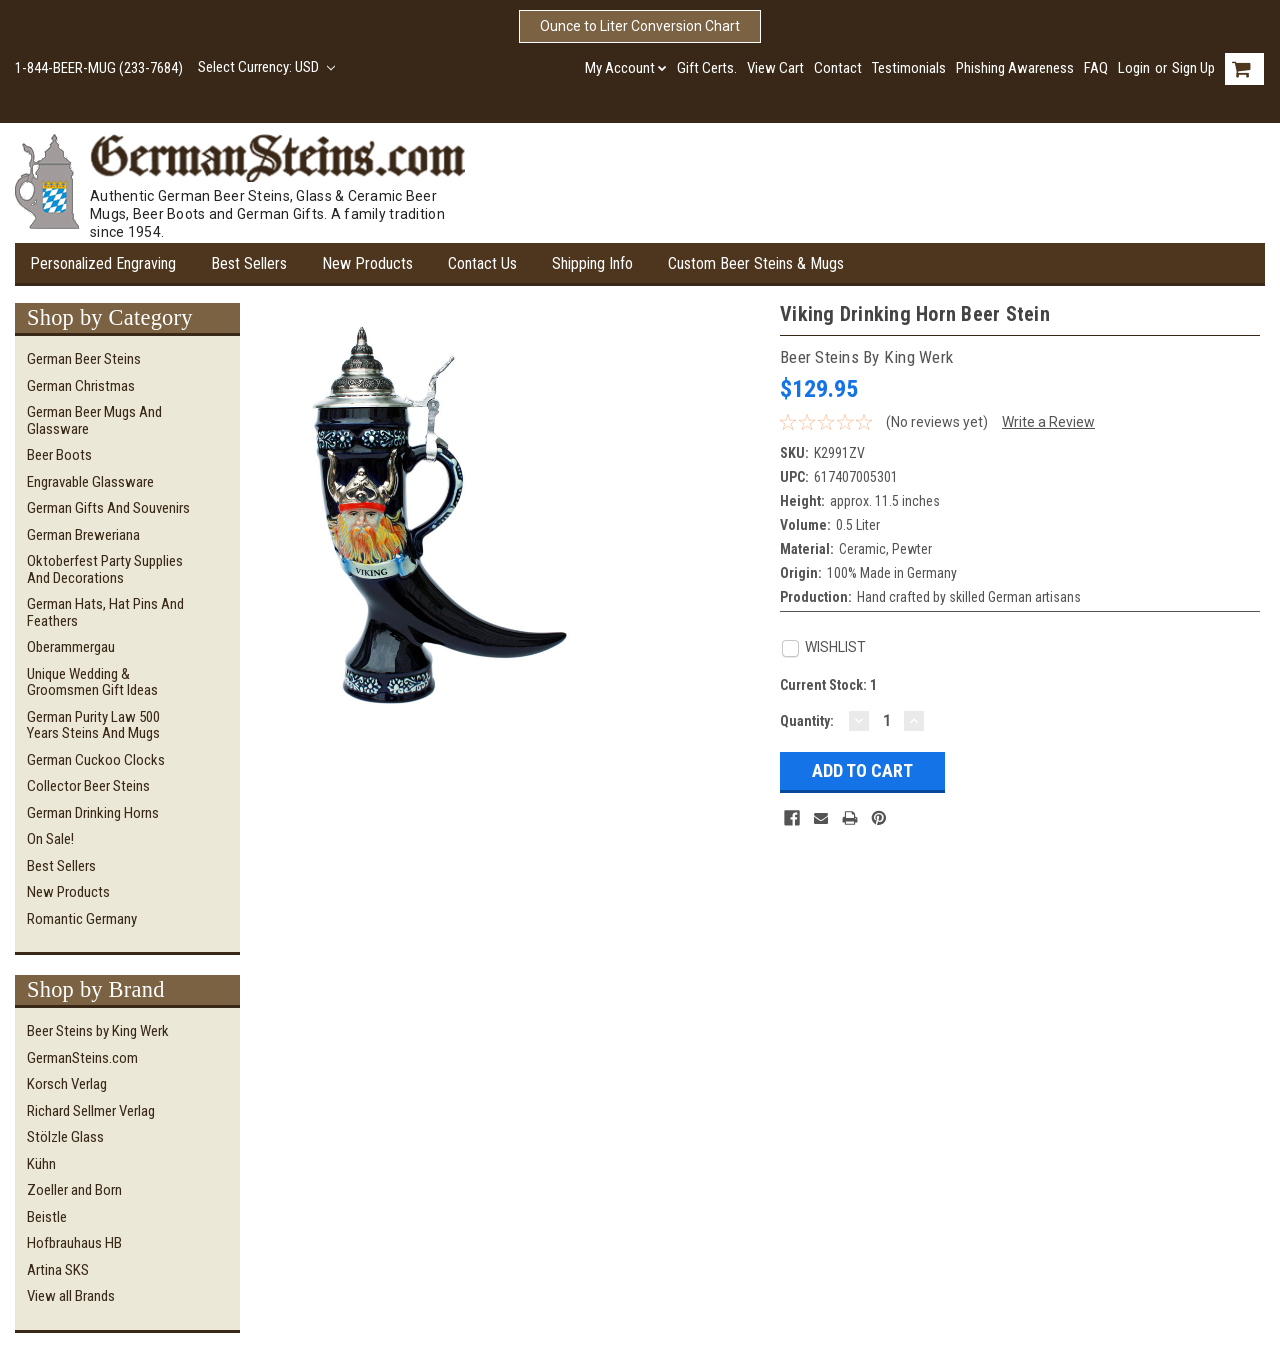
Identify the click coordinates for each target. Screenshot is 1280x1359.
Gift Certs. (707, 68)
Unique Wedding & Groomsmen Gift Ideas (92, 682)
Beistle (47, 1217)
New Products (367, 263)
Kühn (41, 1164)
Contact (838, 68)
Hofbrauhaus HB (74, 1243)
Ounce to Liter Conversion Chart (640, 26)
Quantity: (807, 721)
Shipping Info (592, 263)
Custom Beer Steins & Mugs (756, 263)
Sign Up (1193, 68)
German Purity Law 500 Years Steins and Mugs (93, 725)
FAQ (1096, 68)
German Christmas (81, 386)
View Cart (775, 68)
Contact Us (482, 263)
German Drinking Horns (93, 813)
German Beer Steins (84, 359)
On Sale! (50, 839)
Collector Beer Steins (88, 786)
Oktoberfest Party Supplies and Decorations (105, 569)
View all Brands (71, 1296)
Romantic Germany (82, 919)
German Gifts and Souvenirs (108, 508)
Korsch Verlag (67, 1084)
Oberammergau (71, 647)
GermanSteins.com (82, 1058)
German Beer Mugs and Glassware (94, 420)
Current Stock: (828, 685)
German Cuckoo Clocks (96, 760)
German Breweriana (83, 535)
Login (1134, 68)
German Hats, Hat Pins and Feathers (105, 612)
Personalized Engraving (103, 263)
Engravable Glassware (90, 482)
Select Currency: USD (266, 67)
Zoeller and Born (74, 1190)
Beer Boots (59, 455)
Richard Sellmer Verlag (91, 1111)
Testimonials (909, 68)
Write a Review (1048, 422)
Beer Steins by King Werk (98, 1031)
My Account (626, 68)
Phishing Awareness (1015, 68)
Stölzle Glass (65, 1137)
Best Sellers (249, 263)
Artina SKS (58, 1270)
